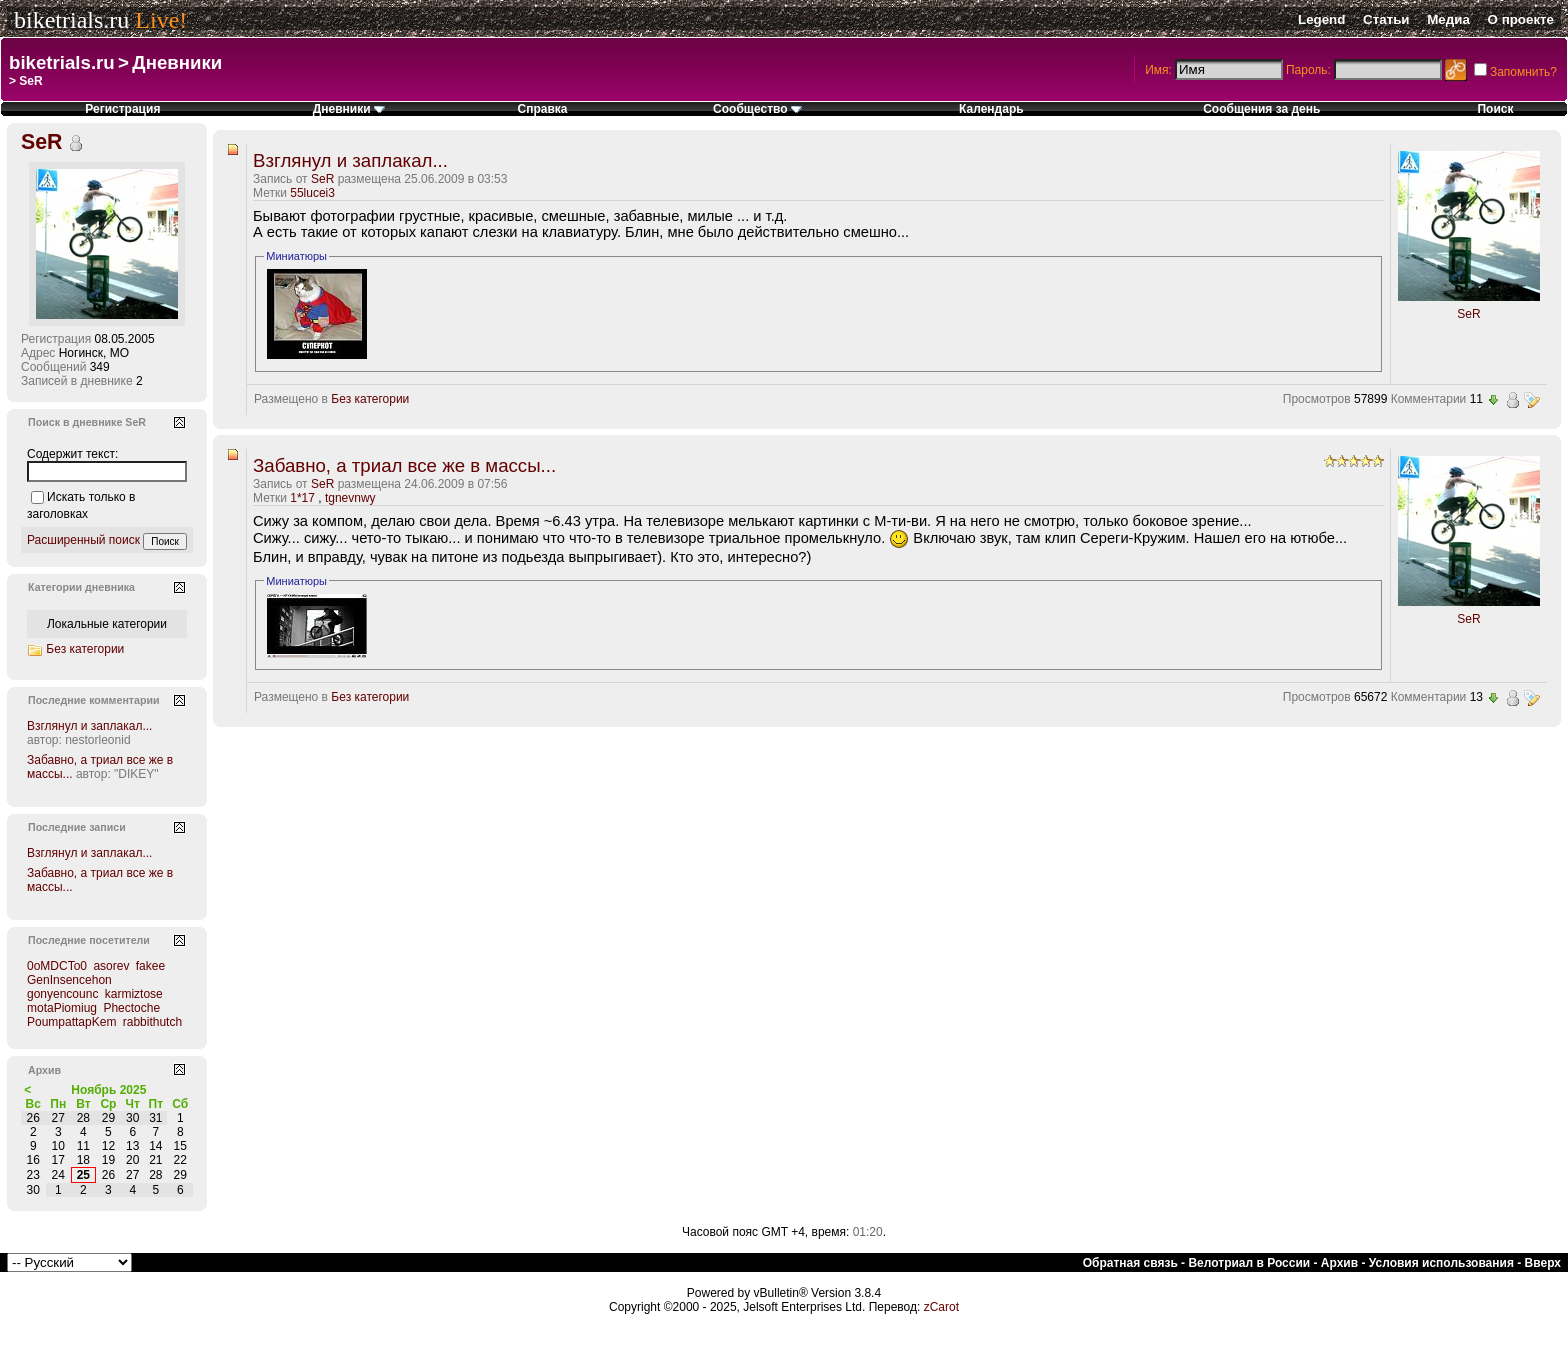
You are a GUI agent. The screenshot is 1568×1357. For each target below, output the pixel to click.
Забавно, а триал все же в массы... (404, 465)
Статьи (1386, 19)
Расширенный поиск (83, 540)
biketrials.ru (71, 20)
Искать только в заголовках (81, 505)
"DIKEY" (136, 774)
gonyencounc (62, 994)
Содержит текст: (72, 454)
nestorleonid (97, 740)
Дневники (177, 62)
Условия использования (1441, 1263)
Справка (542, 109)
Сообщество (757, 109)
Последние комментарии (94, 700)
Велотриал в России (1249, 1263)
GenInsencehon (69, 980)
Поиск (1495, 109)
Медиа (1448, 19)
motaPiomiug (62, 1008)
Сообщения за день (1261, 109)
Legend (1321, 19)
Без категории (370, 399)
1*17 (302, 498)
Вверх (1543, 1263)
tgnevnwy (350, 498)
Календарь (991, 109)
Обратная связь (1130, 1263)
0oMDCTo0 (57, 966)
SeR (322, 179)
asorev (111, 966)
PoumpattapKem (71, 1022)
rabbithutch (152, 1022)
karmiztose (134, 994)
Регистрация (122, 109)
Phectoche (131, 1008)
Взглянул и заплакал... (350, 160)
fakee (150, 966)
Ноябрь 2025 (108, 1090)
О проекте (1521, 19)
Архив (1339, 1263)
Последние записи (77, 827)
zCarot (941, 1307)
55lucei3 (312, 193)
